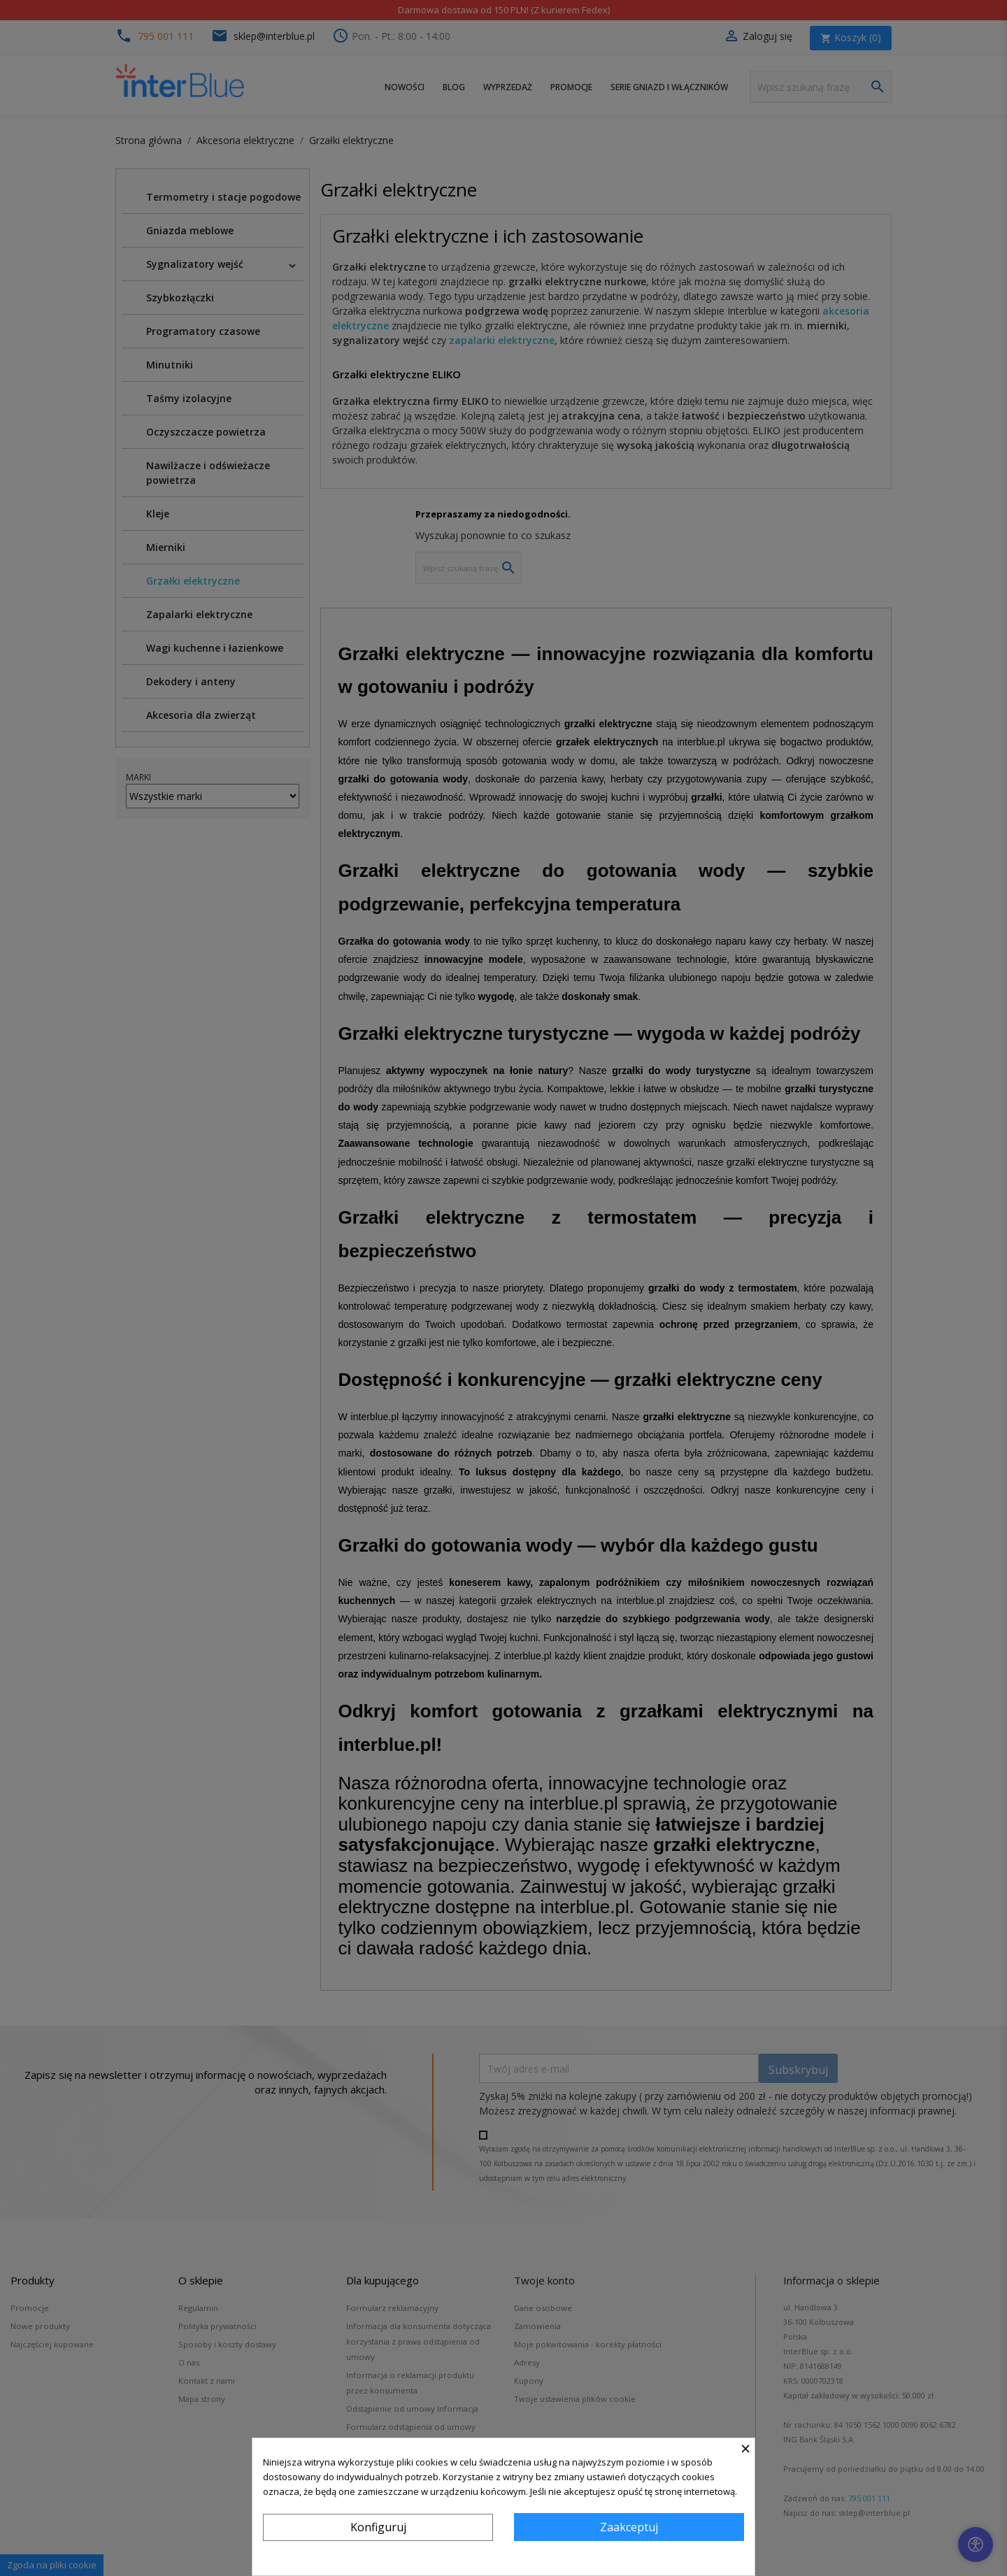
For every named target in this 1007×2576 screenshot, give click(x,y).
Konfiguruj (378, 2527)
